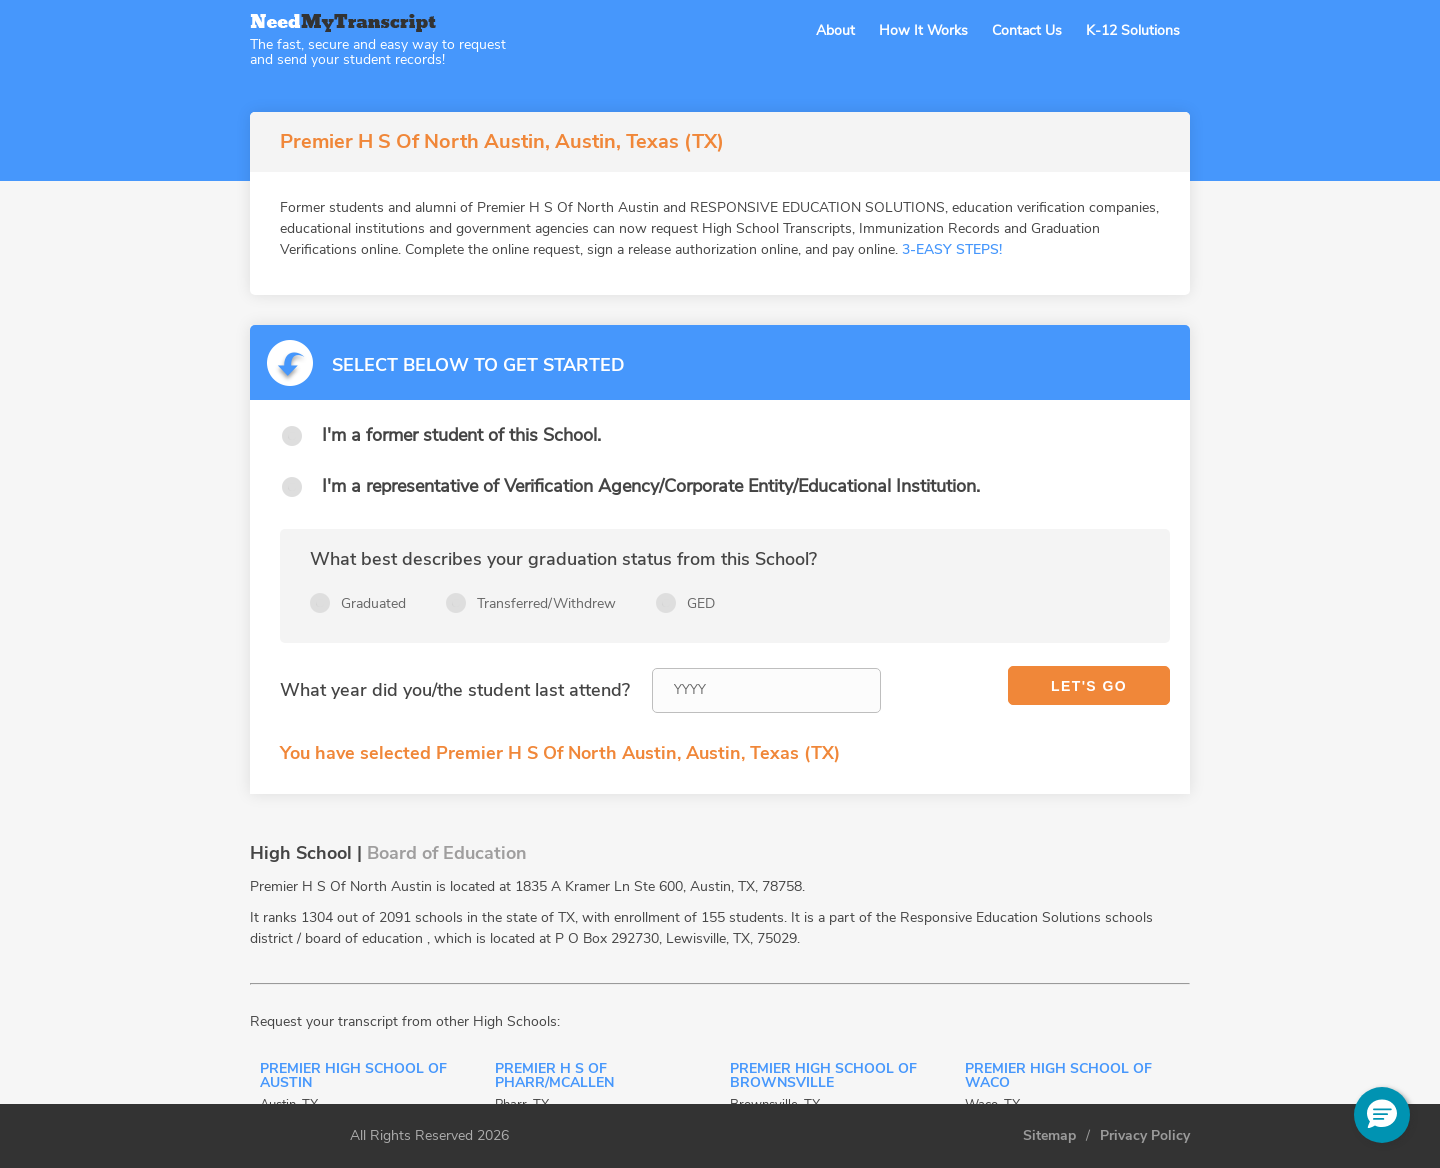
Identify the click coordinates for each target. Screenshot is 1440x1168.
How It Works (923, 30)
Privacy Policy (1145, 1136)
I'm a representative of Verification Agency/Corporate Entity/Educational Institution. (651, 486)
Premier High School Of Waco (1058, 1077)
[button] (1382, 1115)
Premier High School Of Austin (353, 1077)
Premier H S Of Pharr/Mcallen (554, 1077)
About (835, 30)
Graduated (373, 603)
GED (701, 603)
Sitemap (1049, 1136)
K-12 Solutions (1133, 30)
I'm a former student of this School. (461, 435)
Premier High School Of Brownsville (823, 1077)
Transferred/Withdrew (546, 603)
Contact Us (1027, 30)
